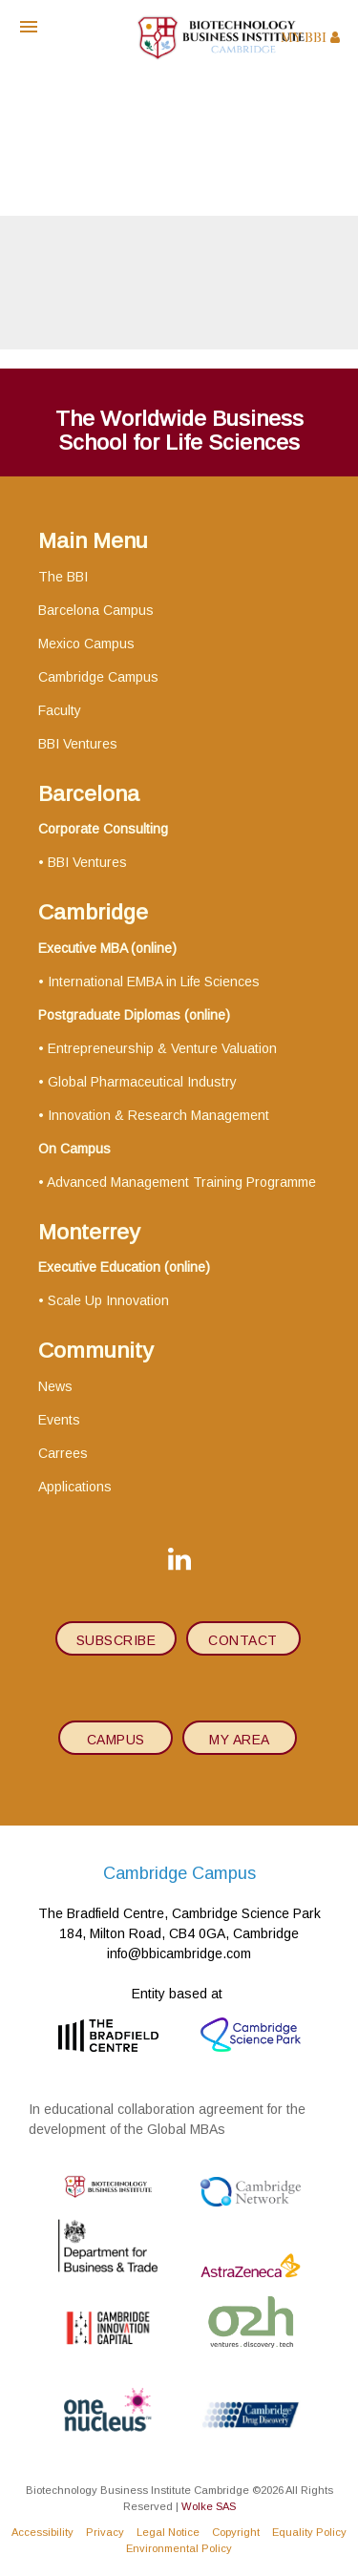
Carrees (63, 1453)
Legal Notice (168, 2532)
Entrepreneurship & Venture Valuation (162, 1048)
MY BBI (310, 38)
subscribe (116, 1640)
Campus (116, 1739)
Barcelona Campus (96, 610)
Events (59, 1419)
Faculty (59, 710)
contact (243, 1640)
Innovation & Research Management (158, 1115)
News (55, 1386)
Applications (75, 1486)
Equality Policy (309, 2532)
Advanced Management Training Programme (181, 1182)
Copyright (236, 2532)
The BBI (63, 576)
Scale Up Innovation (108, 1300)
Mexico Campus (86, 643)
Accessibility (42, 2532)
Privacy (105, 2532)
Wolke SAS (208, 2506)
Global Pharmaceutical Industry (142, 1081)
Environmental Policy (179, 2548)
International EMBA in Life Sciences (154, 981)
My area (239, 1739)
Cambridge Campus (98, 677)
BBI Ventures (77, 743)
